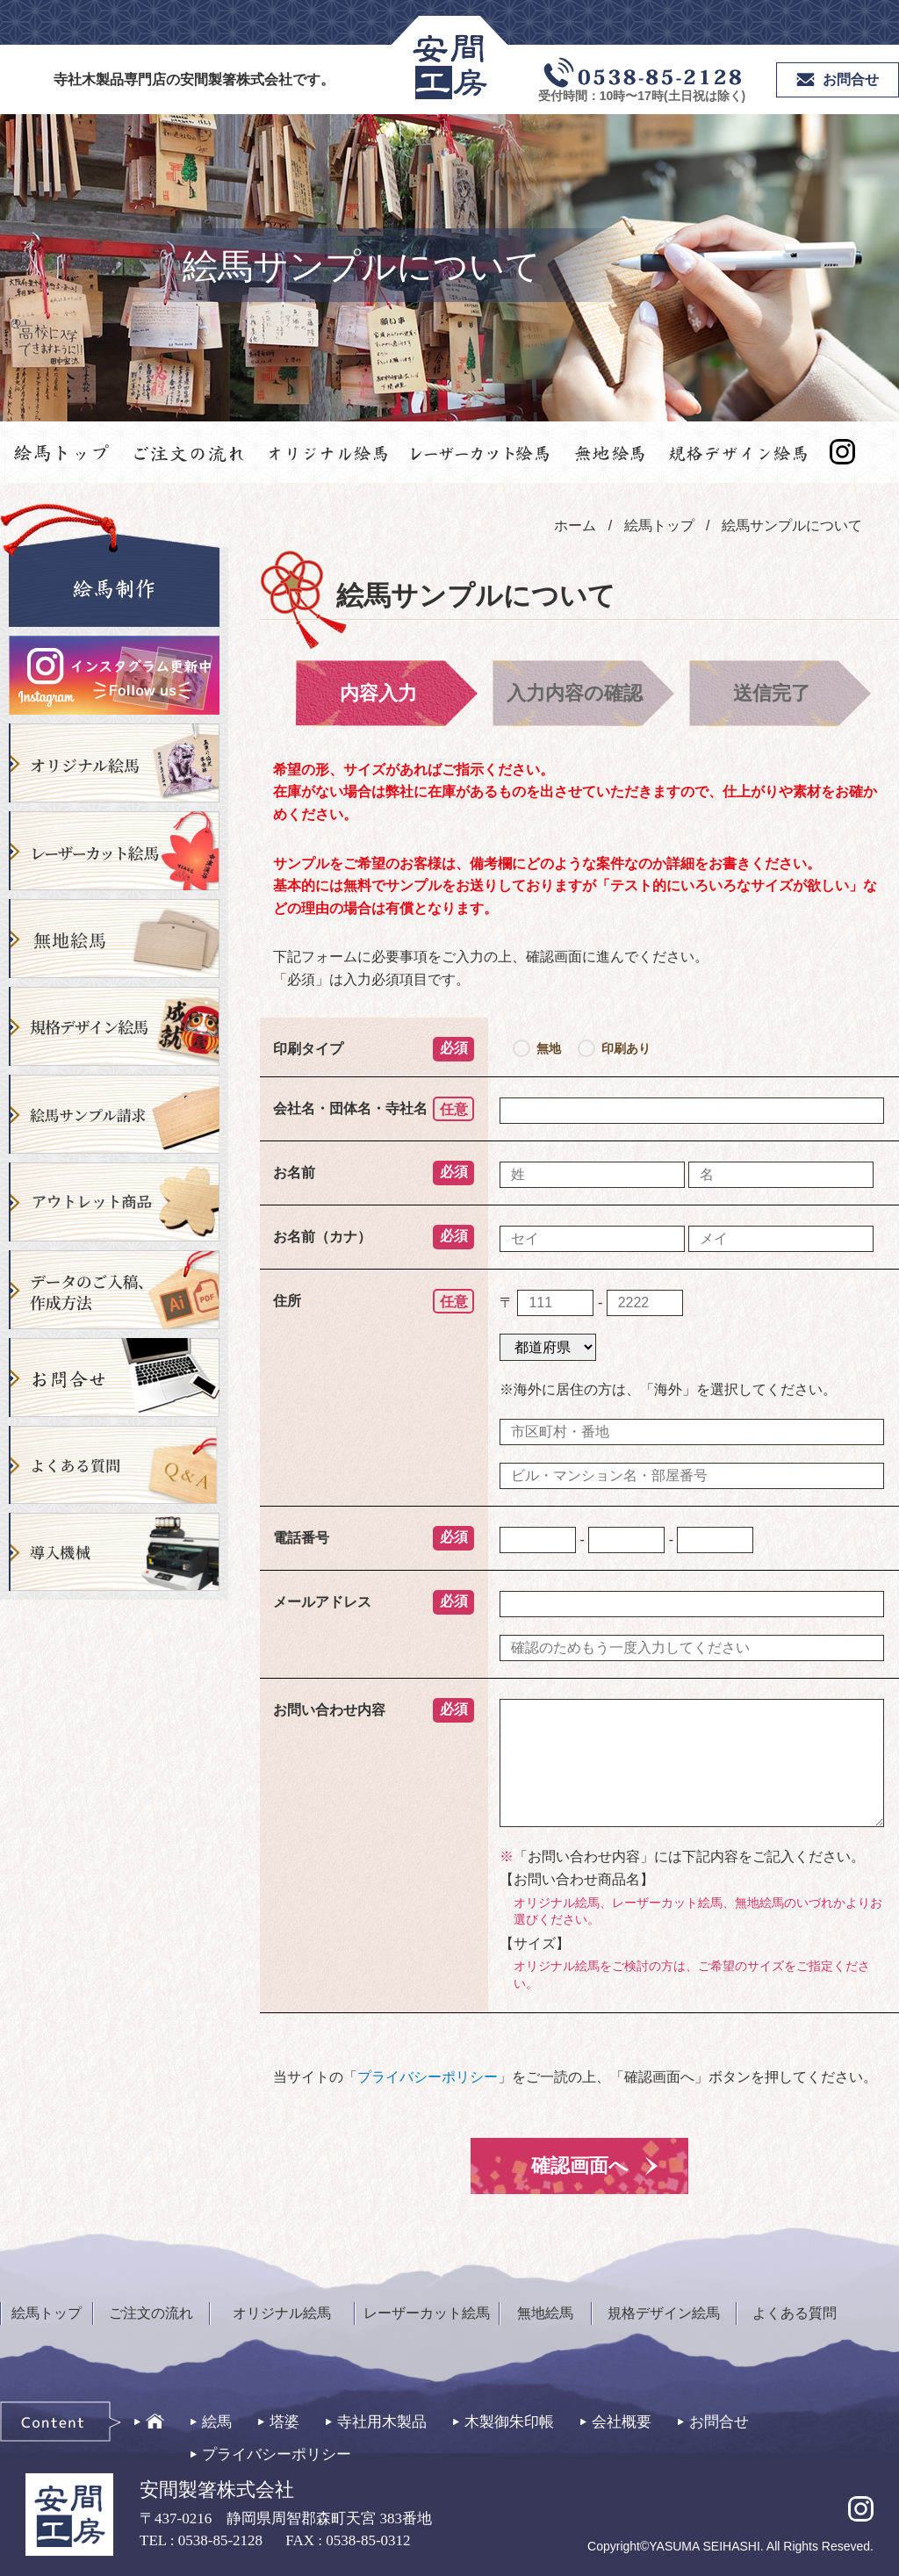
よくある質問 (794, 2313)
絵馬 (217, 2422)
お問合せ (719, 2422)
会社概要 (621, 2422)
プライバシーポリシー (427, 2076)
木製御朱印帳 (509, 2422)
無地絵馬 (545, 2313)
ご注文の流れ (151, 2313)
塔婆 (284, 2422)
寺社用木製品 (382, 2422)
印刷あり (626, 1048)
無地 (548, 1048)
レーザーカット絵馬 (426, 2313)
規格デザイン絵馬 (664, 2313)
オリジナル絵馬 (282, 2313)
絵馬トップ (46, 2313)
